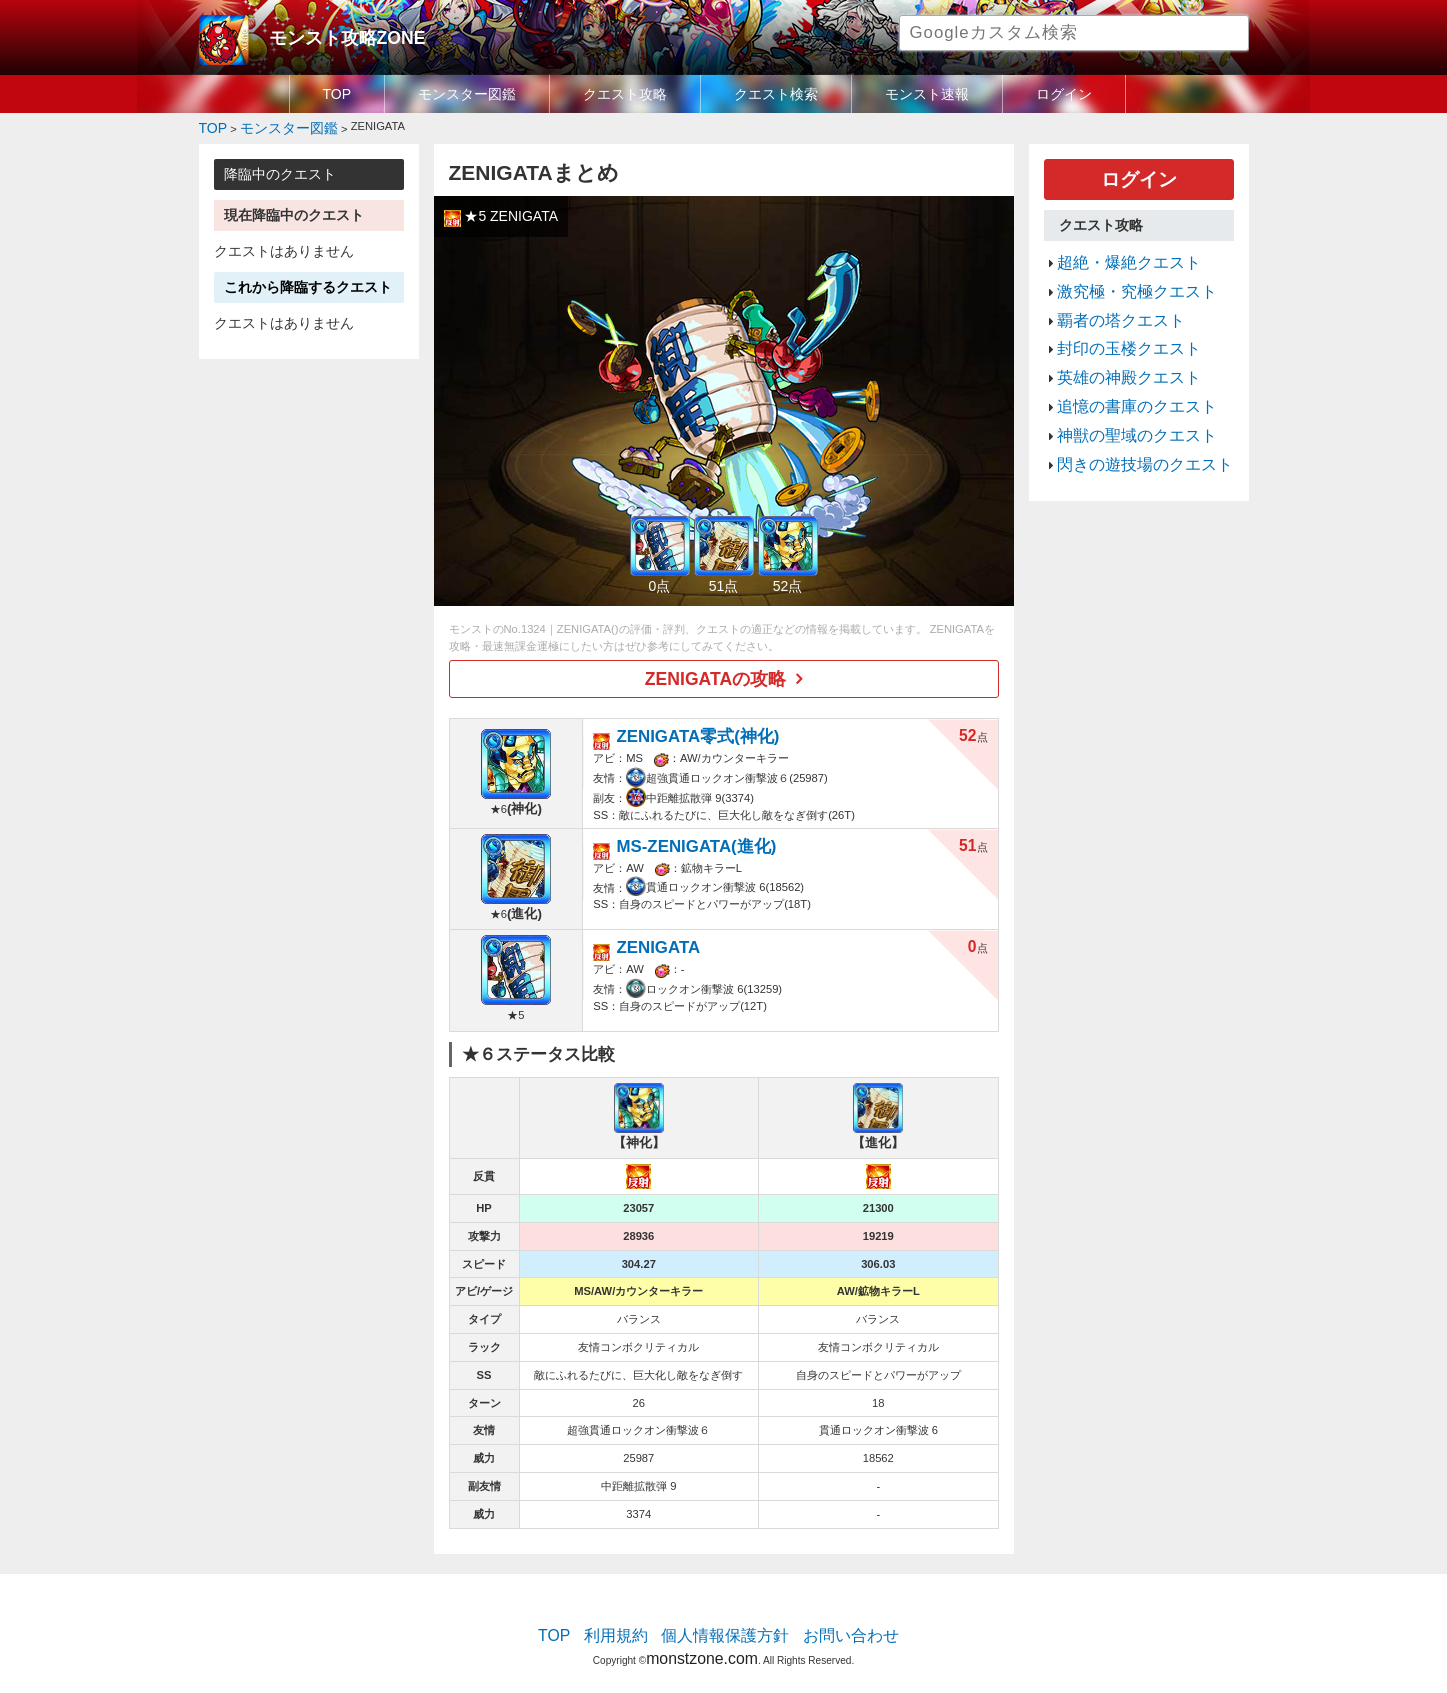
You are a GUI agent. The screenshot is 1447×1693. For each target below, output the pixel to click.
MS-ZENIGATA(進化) (679, 828)
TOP (337, 94)
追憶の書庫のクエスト (1122, 369)
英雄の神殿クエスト (1115, 345)
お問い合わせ (830, 1618)
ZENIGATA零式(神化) (680, 724)
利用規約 (634, 1618)
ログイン (1064, 94)
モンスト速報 (927, 94)
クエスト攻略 (625, 94)
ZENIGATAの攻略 (715, 672)
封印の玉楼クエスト (1115, 322)
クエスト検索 (776, 94)
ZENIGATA (649, 930)
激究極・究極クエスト (1122, 274)
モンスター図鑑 (467, 94)
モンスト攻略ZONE (330, 35)
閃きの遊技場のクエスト (1128, 417)
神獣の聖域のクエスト (1122, 393)
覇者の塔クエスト (1109, 298)
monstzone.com (701, 1635)
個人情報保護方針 (725, 1618)
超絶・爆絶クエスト (1115, 250)
